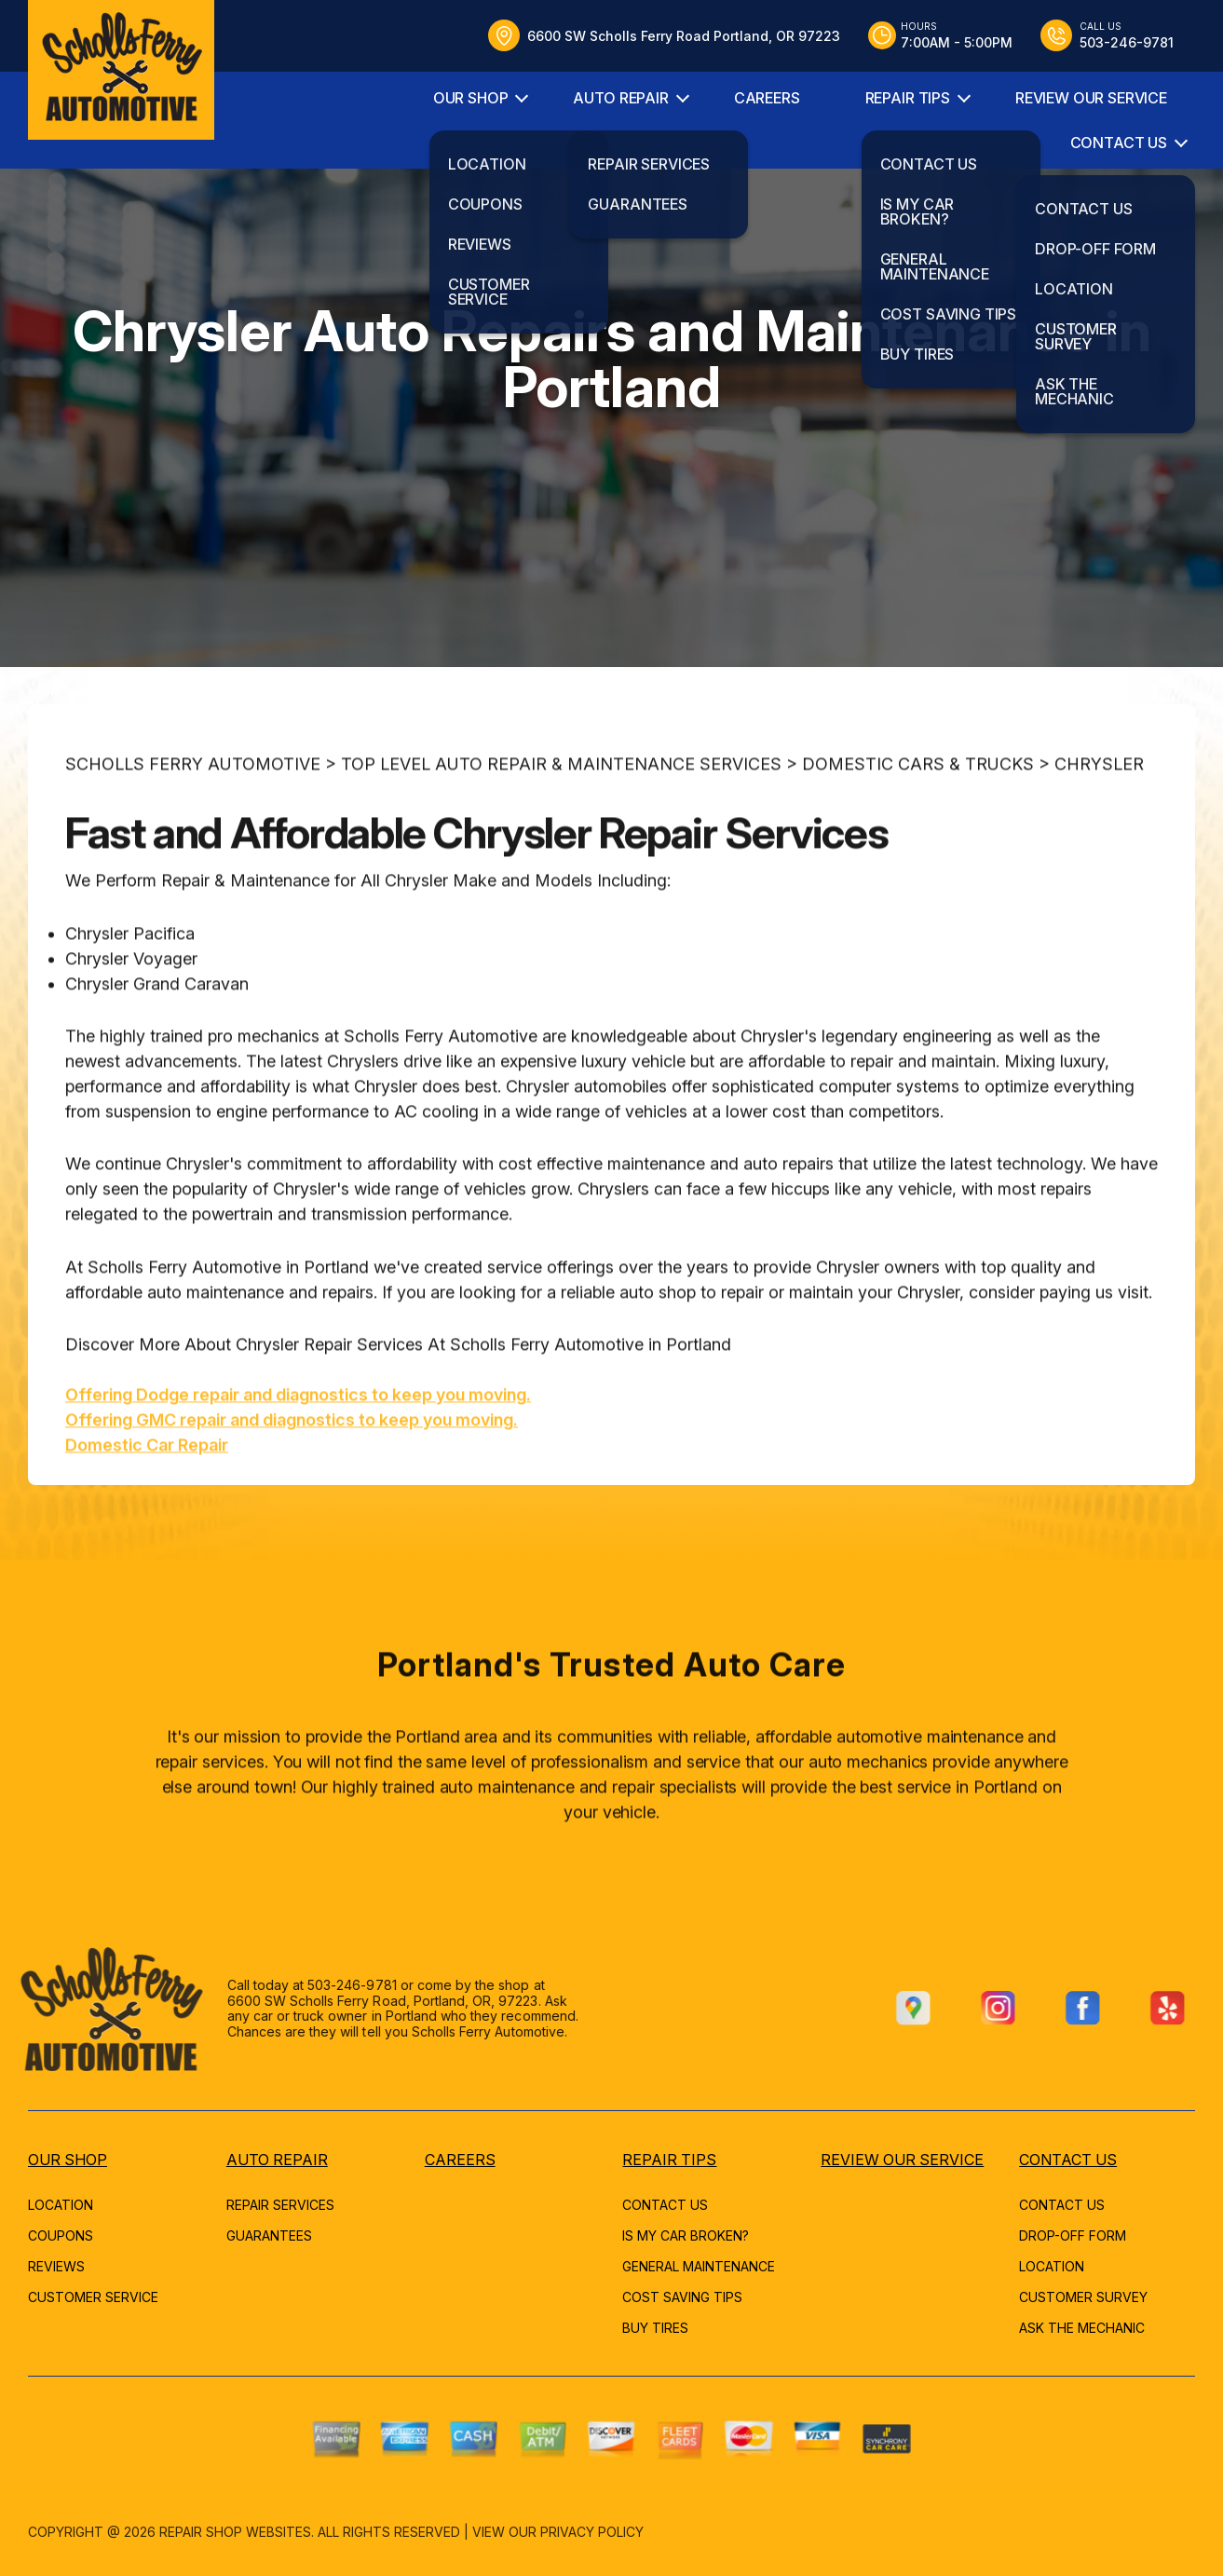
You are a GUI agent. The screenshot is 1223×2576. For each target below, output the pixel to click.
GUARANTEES (269, 2235)
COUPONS (60, 2235)
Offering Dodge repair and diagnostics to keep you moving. (298, 1454)
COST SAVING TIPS (682, 2297)
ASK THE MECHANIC (1082, 2328)
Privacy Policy (592, 2532)
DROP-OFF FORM (1072, 2235)
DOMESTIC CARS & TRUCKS (918, 823)
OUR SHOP (471, 98)
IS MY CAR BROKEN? (685, 2235)
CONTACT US (1118, 142)
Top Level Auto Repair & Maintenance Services (561, 823)
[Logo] (121, 70)
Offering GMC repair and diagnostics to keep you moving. (291, 1479)
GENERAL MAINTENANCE (698, 2266)
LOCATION (60, 2205)
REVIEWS (56, 2266)
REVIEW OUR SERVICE (1091, 98)
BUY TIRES (655, 2328)
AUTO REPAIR (620, 98)
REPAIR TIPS (907, 98)
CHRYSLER (1099, 823)
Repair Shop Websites (235, 2532)
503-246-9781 (292, 1985)
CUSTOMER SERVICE (93, 2297)
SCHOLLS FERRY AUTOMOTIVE (192, 823)
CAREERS (767, 98)
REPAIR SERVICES (280, 2205)
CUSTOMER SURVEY (1083, 2297)
